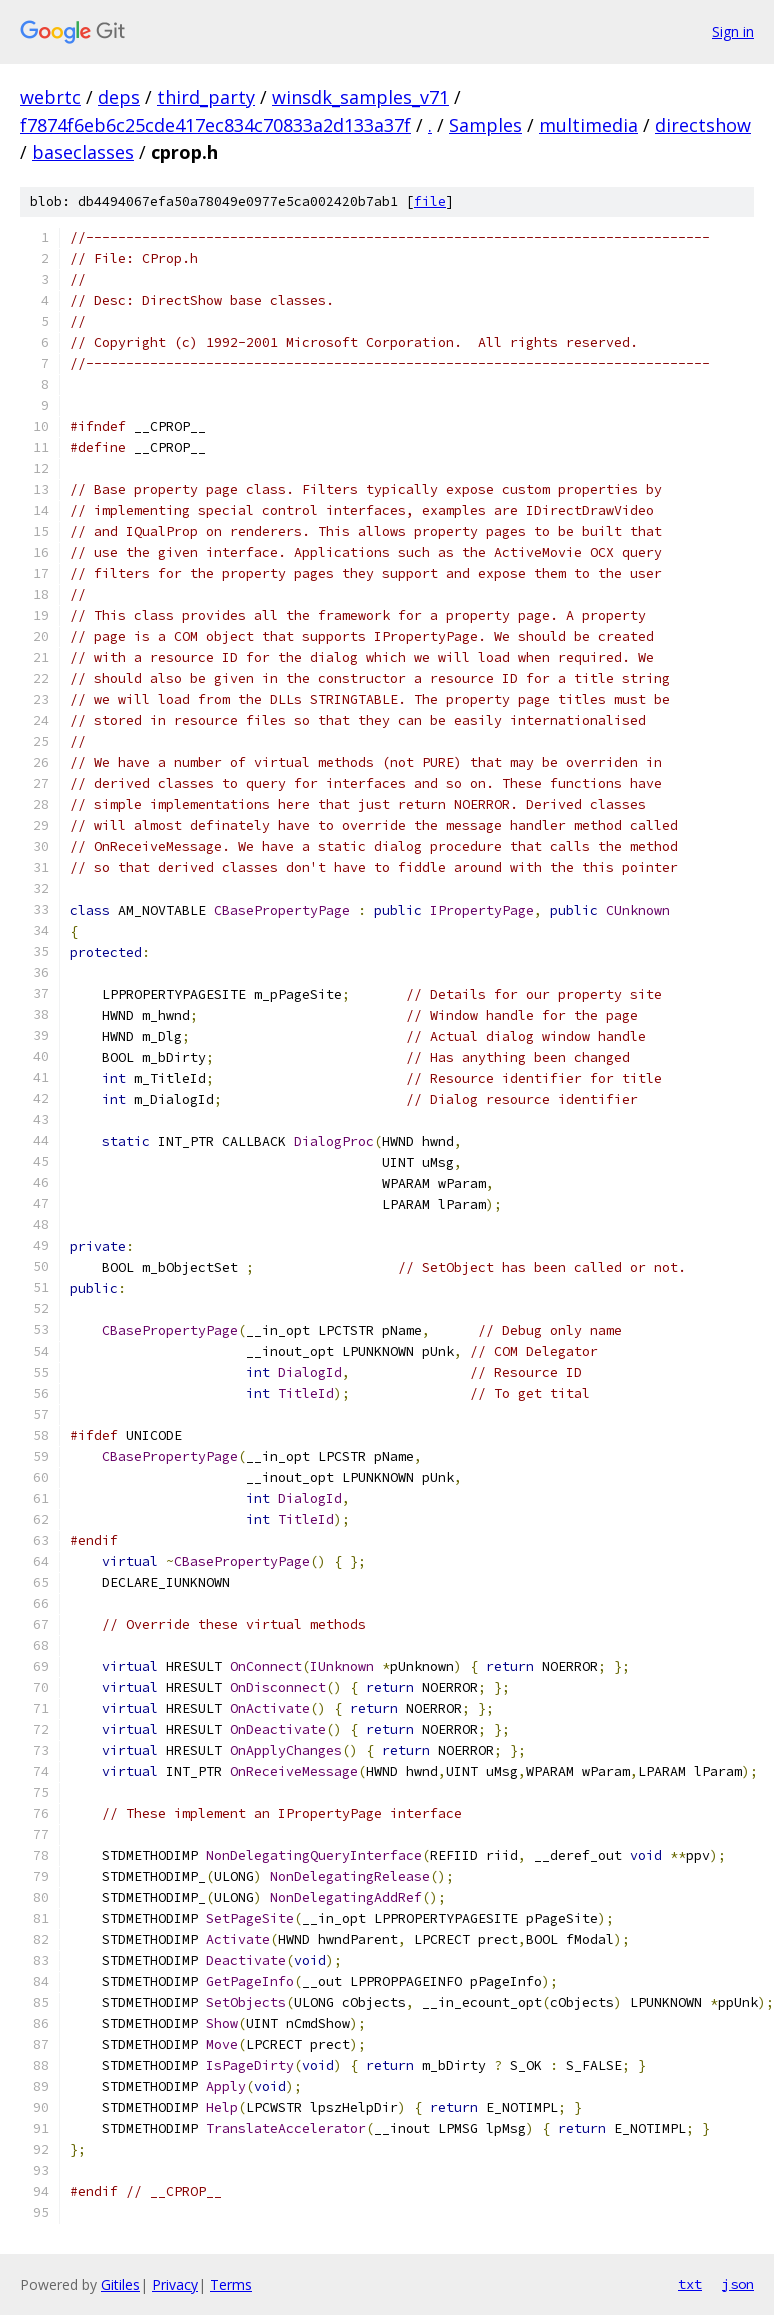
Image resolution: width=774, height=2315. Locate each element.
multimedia (588, 125)
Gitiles (120, 2284)
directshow (703, 125)
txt (690, 2284)
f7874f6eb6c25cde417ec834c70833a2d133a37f (215, 125)
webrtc (50, 97)
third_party (206, 97)
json (738, 2284)
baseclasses (83, 152)
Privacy (175, 2284)
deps (119, 97)
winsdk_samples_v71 (360, 97)
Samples (485, 125)
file (430, 201)
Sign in (733, 31)
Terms (231, 2284)
